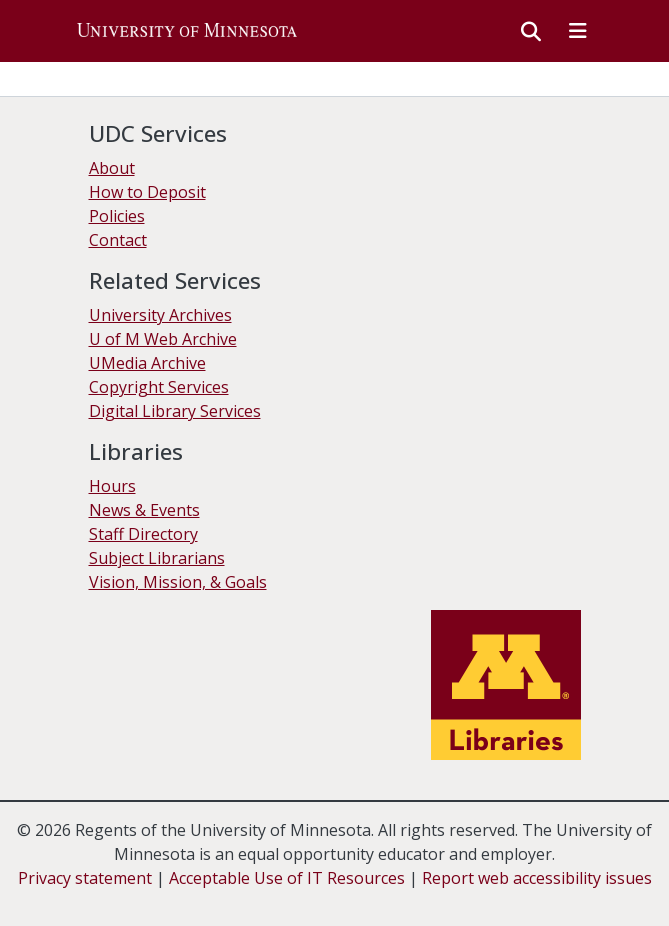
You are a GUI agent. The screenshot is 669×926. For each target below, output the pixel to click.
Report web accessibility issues (537, 878)
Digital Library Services (175, 411)
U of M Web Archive (163, 339)
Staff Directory (143, 534)
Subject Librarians (157, 558)
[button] (187, 31)
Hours (112, 486)
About (112, 168)
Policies (117, 216)
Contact (118, 240)
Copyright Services (159, 387)
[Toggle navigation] (578, 31)
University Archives (160, 315)
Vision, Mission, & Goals (178, 582)
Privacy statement (85, 878)
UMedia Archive (147, 363)
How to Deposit (147, 192)
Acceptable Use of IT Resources (287, 878)
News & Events (144, 510)
